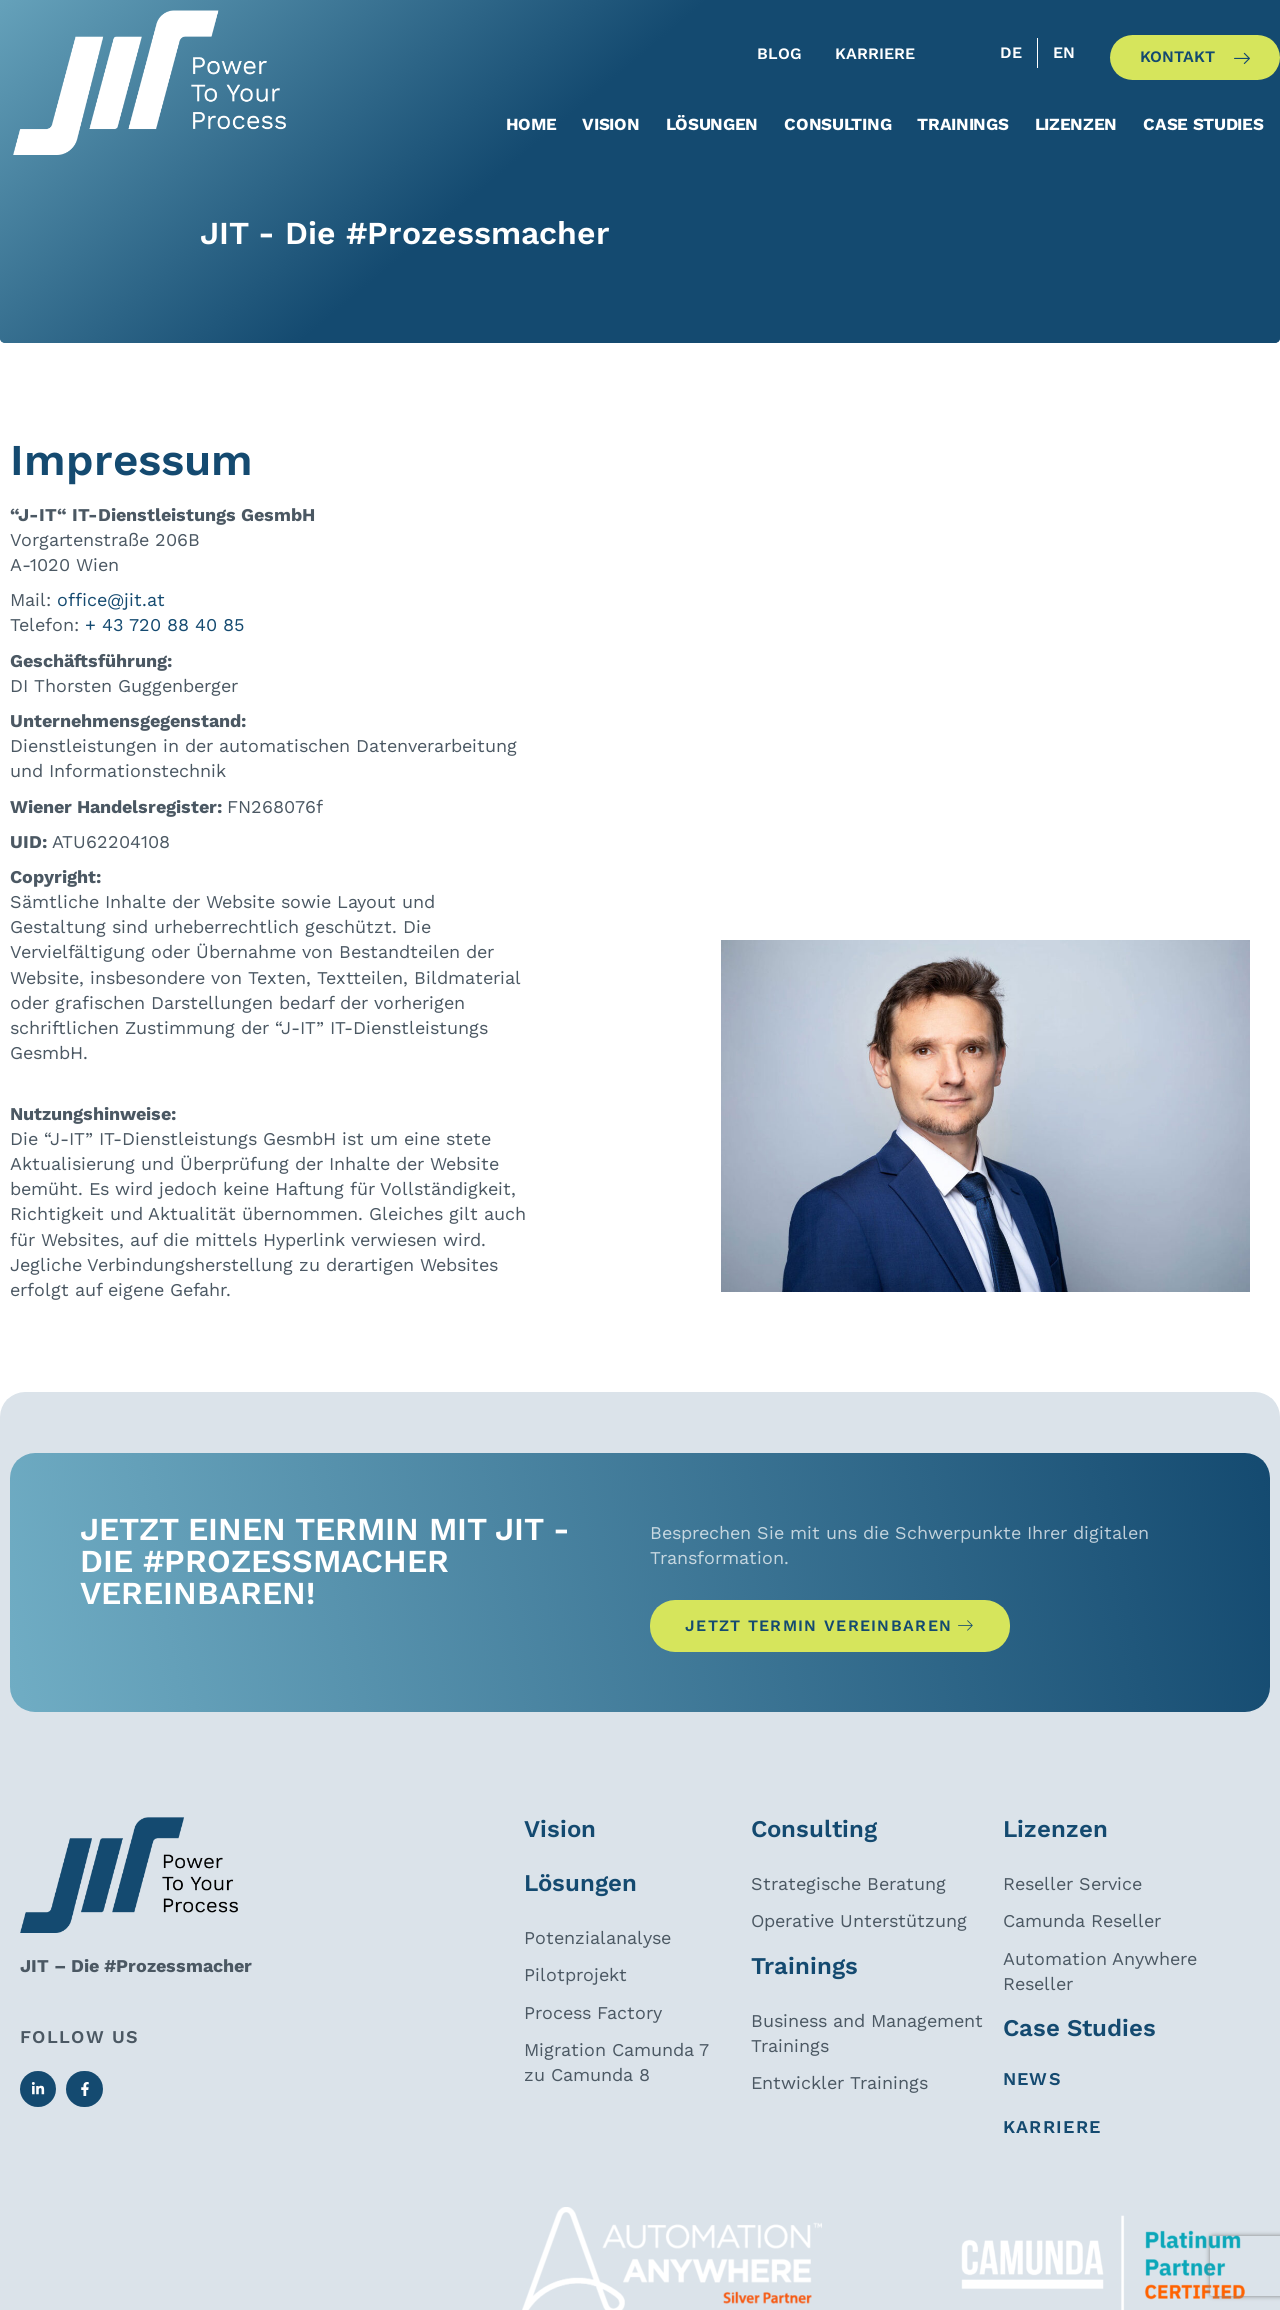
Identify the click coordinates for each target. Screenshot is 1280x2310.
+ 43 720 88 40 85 (164, 641)
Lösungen (712, 124)
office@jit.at (111, 616)
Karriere (1052, 2148)
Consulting (837, 124)
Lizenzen (1076, 124)
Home (531, 124)
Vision (610, 124)
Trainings (962, 124)
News (1032, 2100)
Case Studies (1203, 124)
